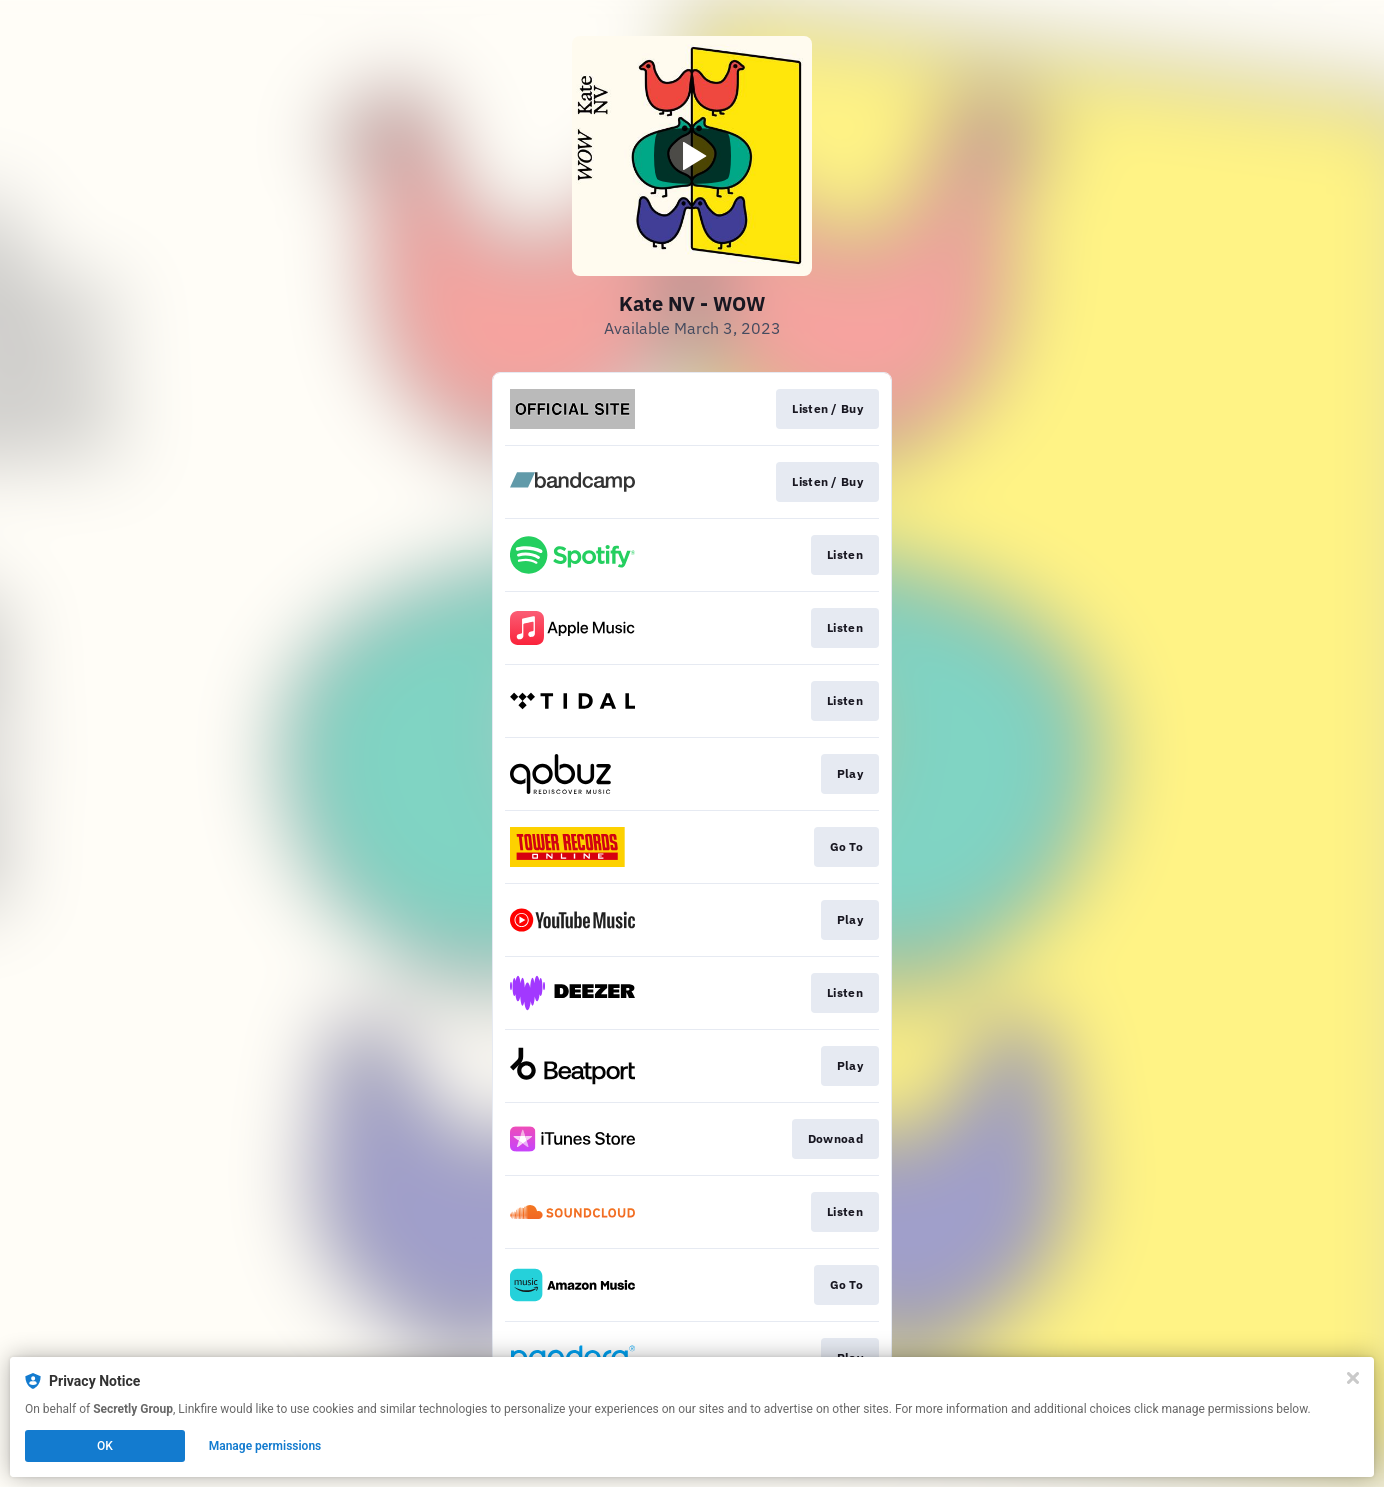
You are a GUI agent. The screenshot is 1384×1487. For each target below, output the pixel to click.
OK (105, 1446)
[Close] (1353, 1378)
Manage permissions (265, 1446)
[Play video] (692, 156)
